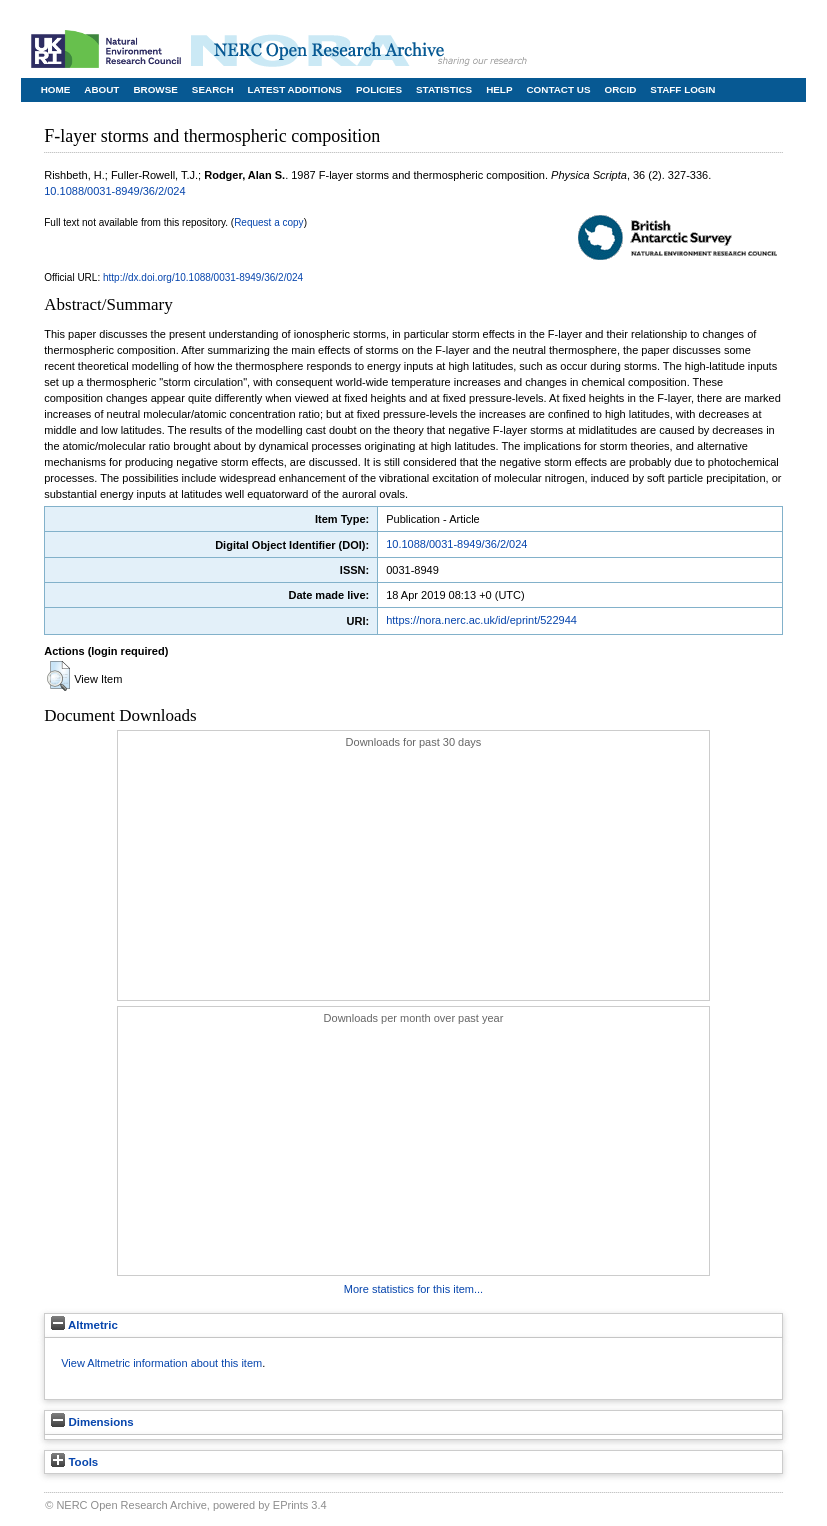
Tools (74, 1462)
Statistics (444, 89)
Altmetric (84, 1325)
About (101, 89)
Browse (155, 89)
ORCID (620, 89)
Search (213, 89)
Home (56, 89)
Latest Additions (295, 89)
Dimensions (92, 1422)
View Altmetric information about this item (161, 1363)
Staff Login (682, 89)
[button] (58, 676)
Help (499, 89)
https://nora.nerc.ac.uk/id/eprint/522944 (481, 620)
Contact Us (558, 89)
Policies (379, 89)
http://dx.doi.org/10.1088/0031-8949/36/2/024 (203, 277)
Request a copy (269, 222)
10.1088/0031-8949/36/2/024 (114, 191)
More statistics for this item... (413, 1289)
